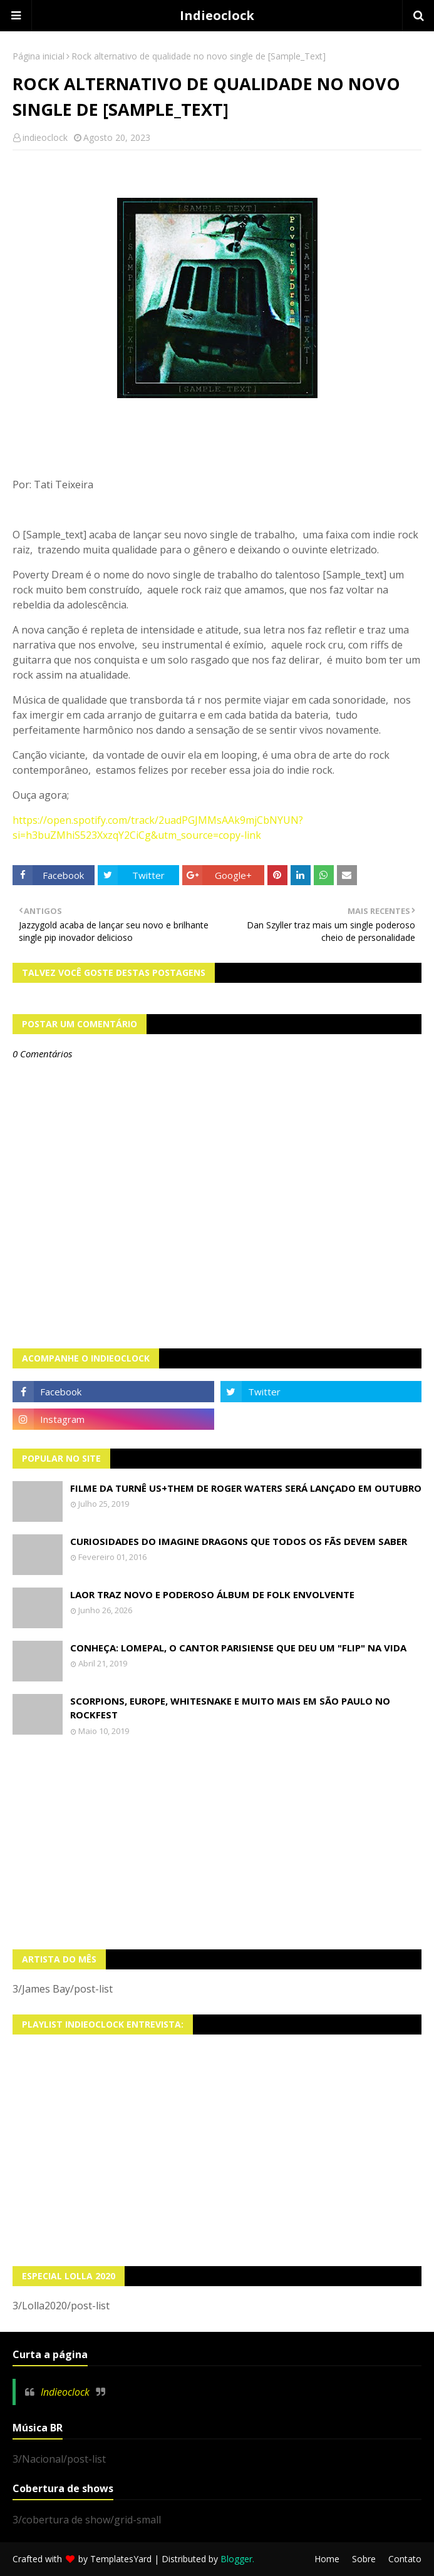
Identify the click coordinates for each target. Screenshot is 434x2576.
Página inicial (39, 56)
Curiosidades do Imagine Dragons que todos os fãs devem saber (238, 1541)
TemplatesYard (121, 2559)
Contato (404, 2559)
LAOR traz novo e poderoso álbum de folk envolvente (212, 1594)
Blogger (236, 2559)
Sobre (364, 2559)
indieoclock (45, 137)
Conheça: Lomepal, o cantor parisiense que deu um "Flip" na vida (238, 1647)
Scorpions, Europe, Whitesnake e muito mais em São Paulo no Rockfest (230, 1708)
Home (326, 2559)
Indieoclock (217, 15)
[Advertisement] (217, 1843)
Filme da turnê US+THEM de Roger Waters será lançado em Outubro (245, 1488)
